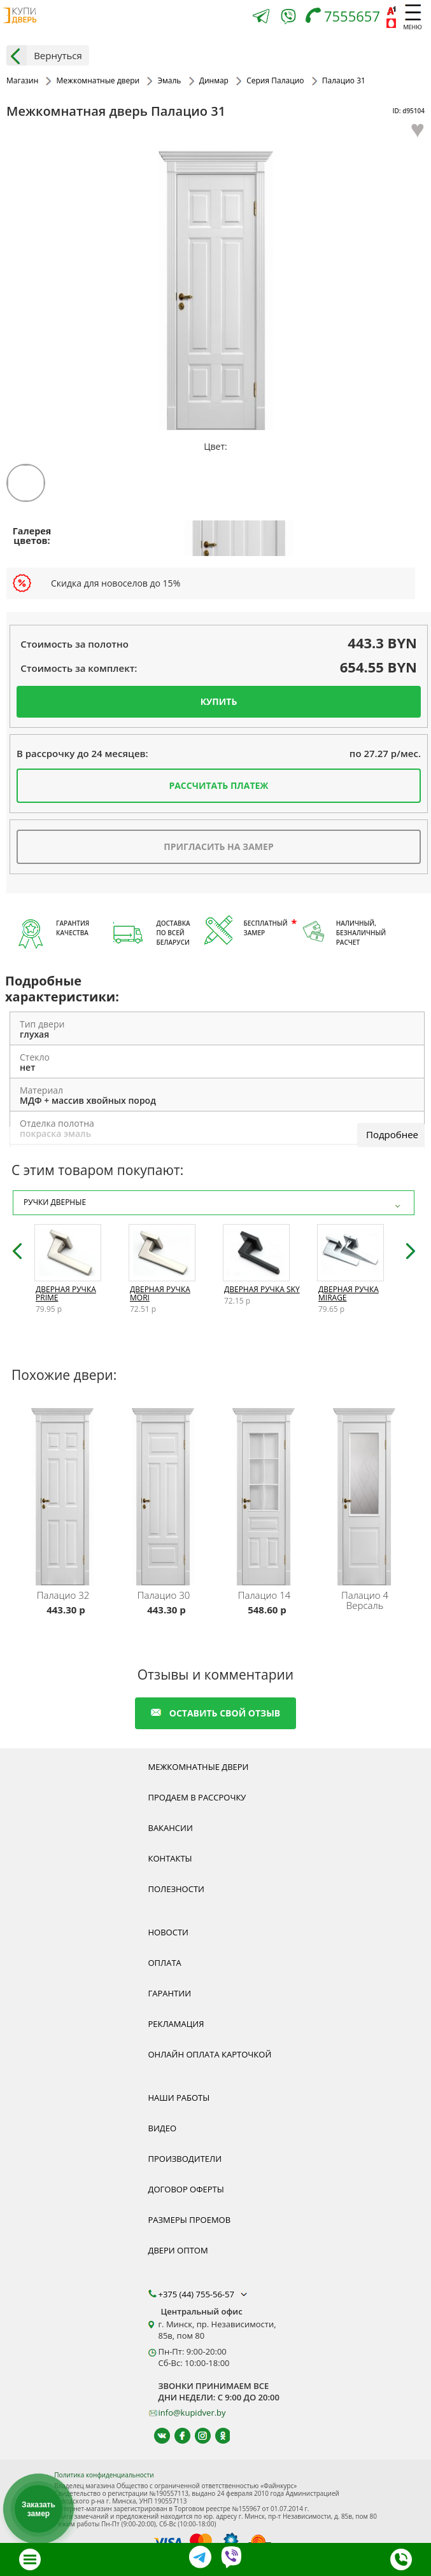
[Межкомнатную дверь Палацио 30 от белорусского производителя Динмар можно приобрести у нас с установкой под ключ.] (165, 1494)
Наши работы (179, 2097)
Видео (162, 2128)
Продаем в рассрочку (197, 1797)
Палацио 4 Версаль (364, 1600)
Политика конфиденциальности (103, 2475)
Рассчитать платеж (218, 785)
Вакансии (170, 1828)
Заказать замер (38, 2509)
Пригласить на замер (218, 846)
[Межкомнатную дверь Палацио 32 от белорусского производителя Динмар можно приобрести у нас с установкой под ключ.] (65, 1494)
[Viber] (288, 19)
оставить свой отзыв (215, 1713)
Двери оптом (178, 2250)
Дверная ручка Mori (160, 1293)
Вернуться (44, 55)
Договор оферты (186, 2189)
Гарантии (170, 1993)
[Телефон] (346, 17)
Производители (185, 2158)
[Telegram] (261, 17)
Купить (219, 701)
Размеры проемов (189, 2219)
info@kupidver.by (192, 2412)
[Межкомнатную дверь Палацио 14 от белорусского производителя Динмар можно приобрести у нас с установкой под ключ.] (266, 1494)
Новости (168, 1932)
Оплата (164, 1962)
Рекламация (176, 2023)
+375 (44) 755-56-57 (204, 2294)
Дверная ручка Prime (66, 1293)
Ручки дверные (214, 1203)
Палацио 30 (164, 1595)
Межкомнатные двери (198, 1766)
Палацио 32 (63, 1595)
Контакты (170, 1858)
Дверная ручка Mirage (348, 1293)
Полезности (176, 1889)
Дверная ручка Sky (262, 1289)
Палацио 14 (264, 1595)
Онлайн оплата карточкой (210, 2054)
